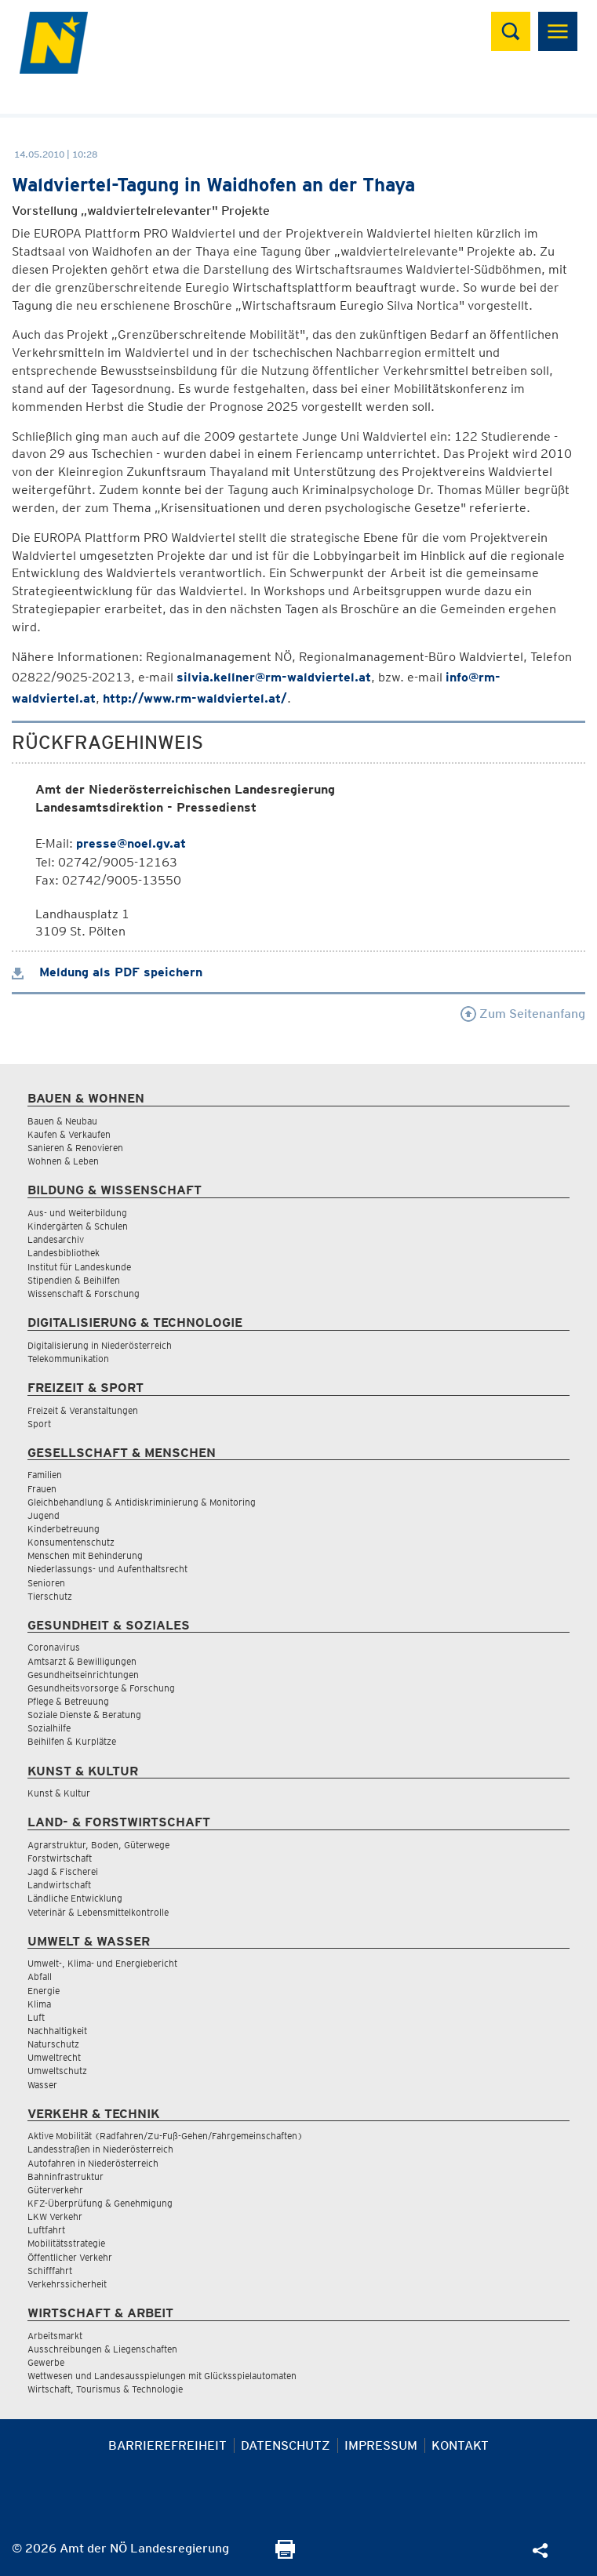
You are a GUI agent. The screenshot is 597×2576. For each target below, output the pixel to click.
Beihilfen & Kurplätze (71, 1741)
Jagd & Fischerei (62, 1871)
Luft (36, 2017)
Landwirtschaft (59, 1885)
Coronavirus (53, 1647)
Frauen (41, 1489)
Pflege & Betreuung (68, 1701)
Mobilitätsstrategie (66, 2243)
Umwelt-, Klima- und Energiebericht (102, 1963)
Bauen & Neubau (62, 1121)
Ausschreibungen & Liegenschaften (102, 2349)
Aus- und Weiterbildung (77, 1213)
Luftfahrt (46, 2230)
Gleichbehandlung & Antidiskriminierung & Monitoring (141, 1502)
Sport (39, 1424)
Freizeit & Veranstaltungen (82, 1410)
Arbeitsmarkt (54, 2336)
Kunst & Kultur (58, 1793)
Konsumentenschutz (71, 1542)
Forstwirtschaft (59, 1858)
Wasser (42, 2085)
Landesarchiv (55, 1239)
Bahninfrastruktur (65, 2176)
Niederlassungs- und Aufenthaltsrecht (107, 1569)
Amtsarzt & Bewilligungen (82, 1661)
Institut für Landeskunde (79, 1267)
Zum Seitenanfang (522, 1013)
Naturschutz (53, 2044)
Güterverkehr (55, 2190)
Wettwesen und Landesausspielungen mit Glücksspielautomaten (162, 2376)
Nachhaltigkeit (57, 2030)
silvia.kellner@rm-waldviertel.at (274, 677)
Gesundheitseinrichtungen (83, 1674)
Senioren (46, 1583)
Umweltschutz (57, 2070)
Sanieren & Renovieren (75, 1148)
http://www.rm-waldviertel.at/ (195, 698)
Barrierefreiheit (167, 2445)
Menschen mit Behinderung (85, 1555)
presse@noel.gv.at (131, 843)
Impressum (380, 2445)
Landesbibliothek (63, 1253)
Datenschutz (285, 2445)
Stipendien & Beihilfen (73, 1280)
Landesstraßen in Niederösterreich (100, 2149)
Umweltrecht (54, 2057)
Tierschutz (49, 1596)
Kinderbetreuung (63, 1529)
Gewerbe (45, 2362)
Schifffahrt (49, 2270)
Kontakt (460, 2445)
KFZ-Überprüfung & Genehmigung (100, 2203)
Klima (39, 2004)
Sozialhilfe (49, 1728)
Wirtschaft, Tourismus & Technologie (105, 2389)
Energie (43, 1990)
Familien (44, 1475)
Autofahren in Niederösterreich (92, 2163)
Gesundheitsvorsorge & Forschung (101, 1688)
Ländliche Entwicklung (74, 1898)
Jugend (43, 1515)
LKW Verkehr (54, 2216)
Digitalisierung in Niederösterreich (99, 1345)
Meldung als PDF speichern (107, 972)
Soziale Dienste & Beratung (84, 1714)
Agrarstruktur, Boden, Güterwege (98, 1845)
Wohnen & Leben (63, 1161)
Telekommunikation (68, 1358)
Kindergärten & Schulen (77, 1226)
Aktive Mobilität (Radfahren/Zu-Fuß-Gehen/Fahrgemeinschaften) (165, 2136)
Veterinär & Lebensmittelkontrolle (98, 1912)
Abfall (39, 1976)
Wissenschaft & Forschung (83, 1293)
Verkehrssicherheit (67, 2284)
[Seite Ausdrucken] (285, 2554)
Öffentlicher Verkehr (69, 2257)
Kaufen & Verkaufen (69, 1134)
